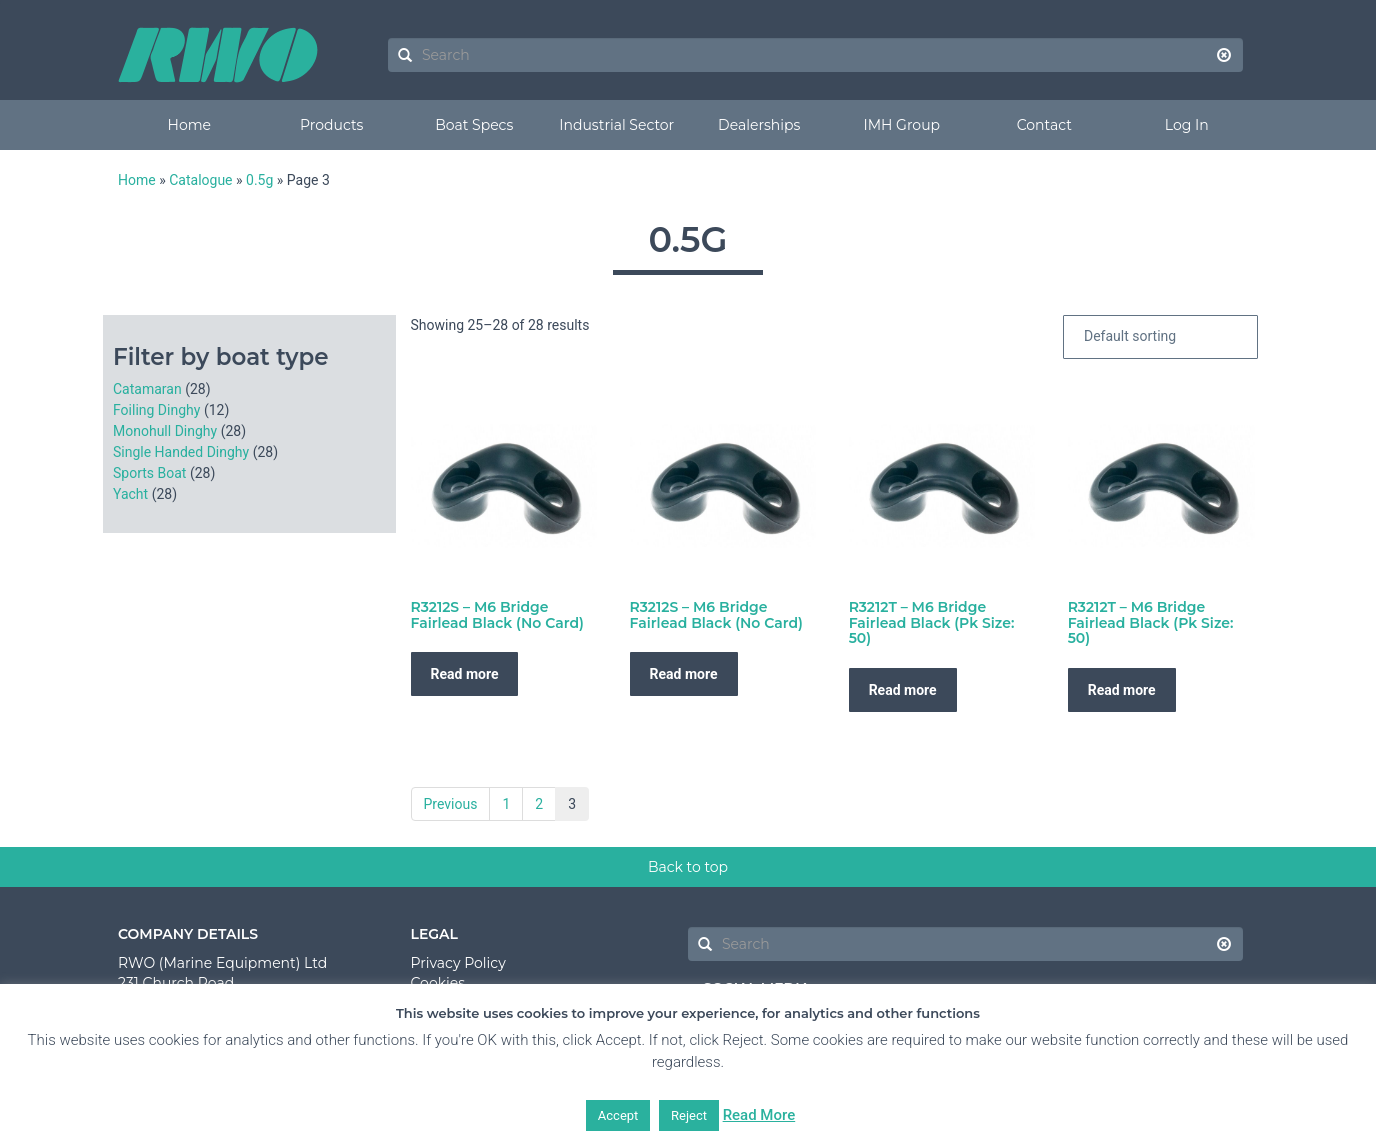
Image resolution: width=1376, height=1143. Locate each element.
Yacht (130, 494)
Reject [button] (689, 1115)
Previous (451, 804)
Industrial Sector (616, 125)
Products (331, 125)
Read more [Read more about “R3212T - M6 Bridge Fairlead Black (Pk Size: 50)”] (903, 690)
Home (189, 125)
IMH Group (901, 125)
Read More (759, 1115)
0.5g (259, 180)
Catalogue (200, 180)
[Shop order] (1160, 337)
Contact (1044, 125)
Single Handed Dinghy (181, 452)
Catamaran (147, 389)
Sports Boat (149, 473)
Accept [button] (618, 1115)
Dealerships (759, 125)
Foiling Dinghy (156, 410)
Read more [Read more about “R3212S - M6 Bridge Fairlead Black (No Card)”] (465, 674)
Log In (1187, 125)
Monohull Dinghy (165, 431)
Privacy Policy (458, 963)
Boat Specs (474, 125)
